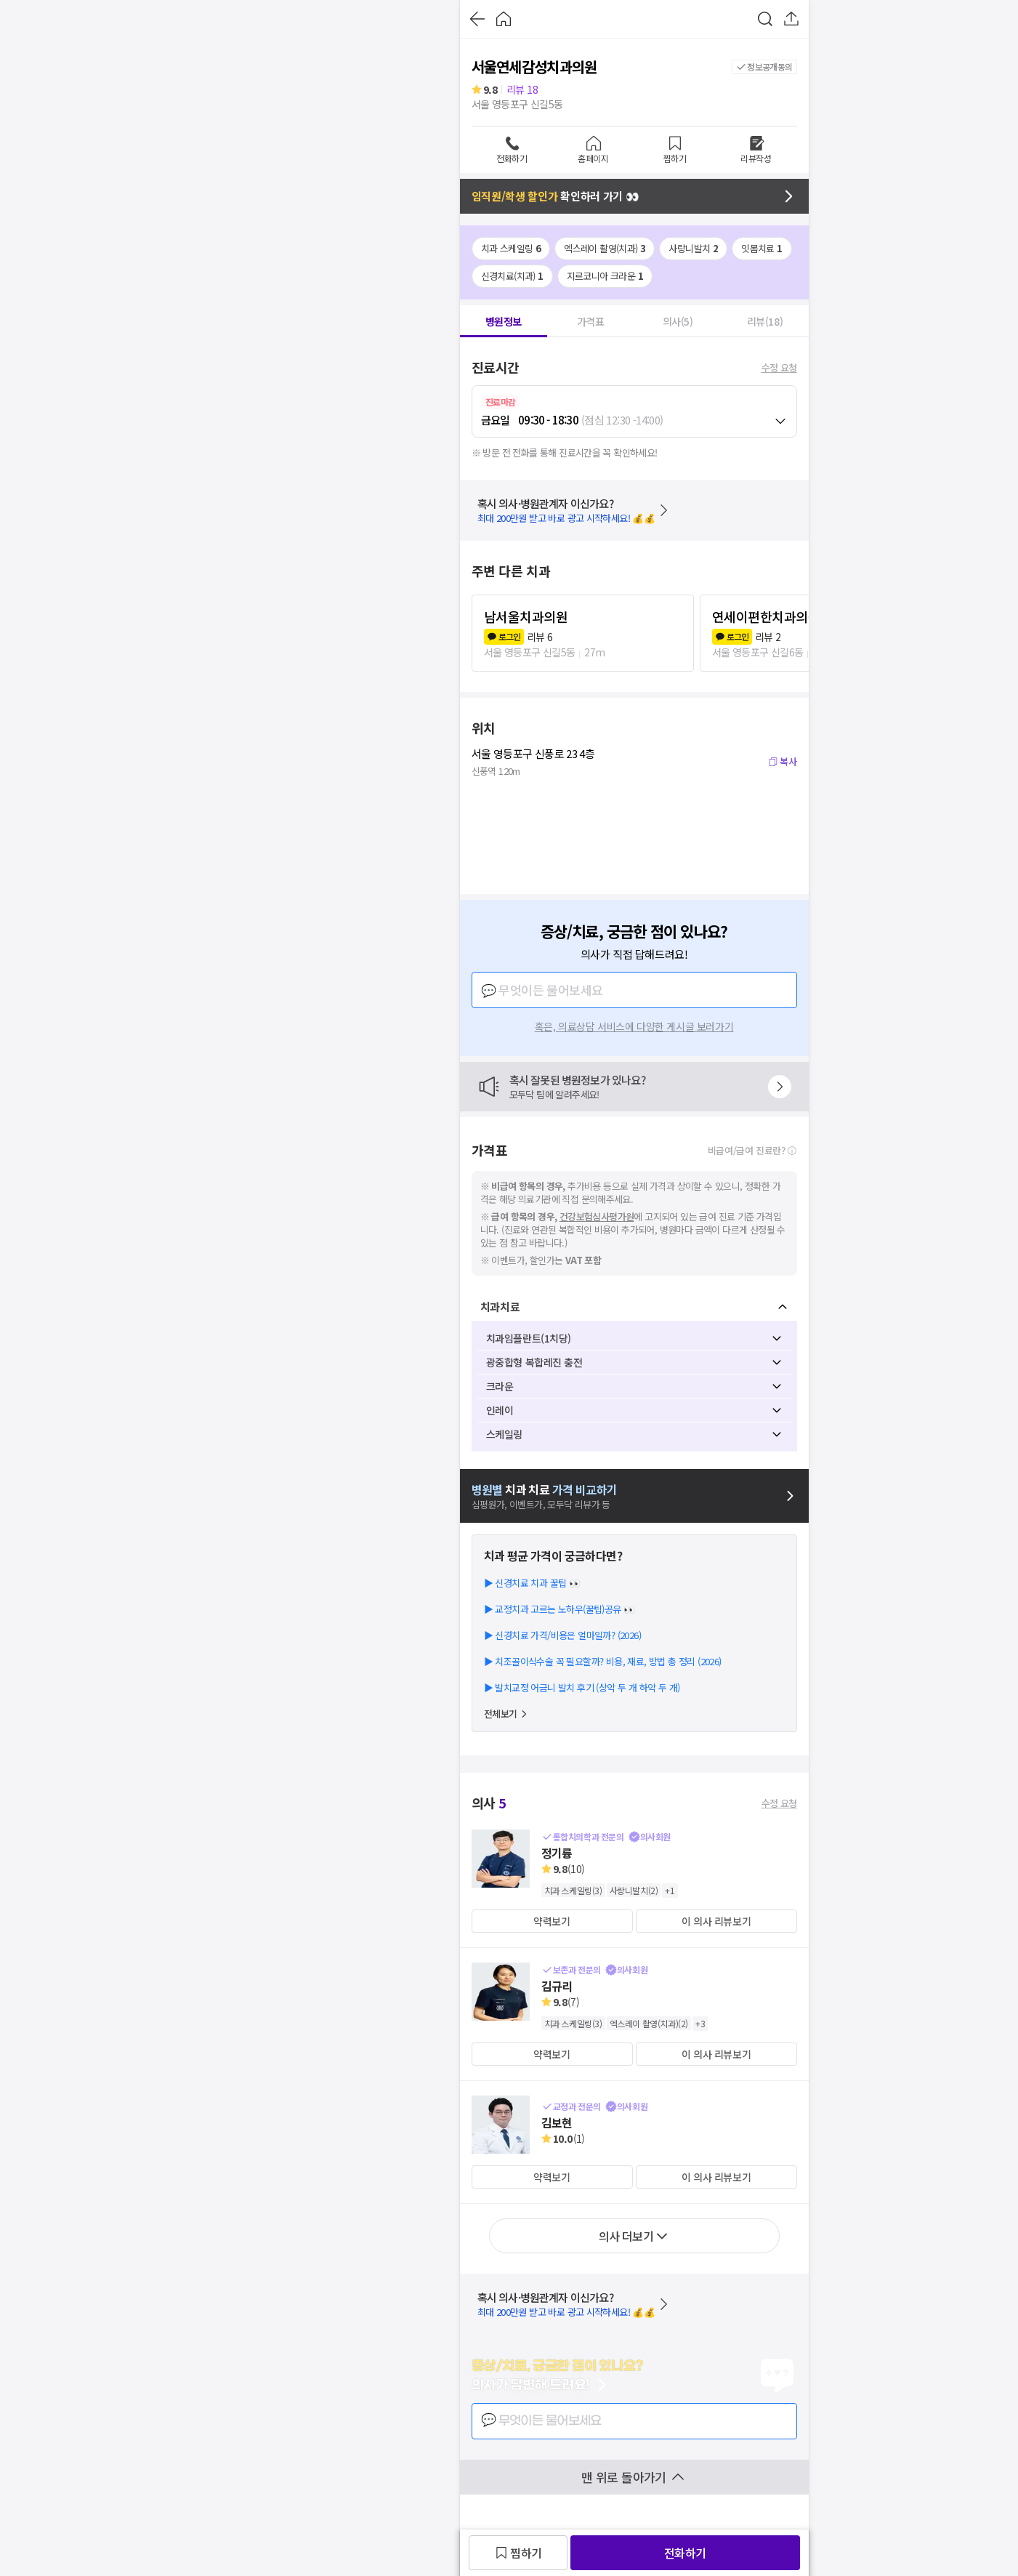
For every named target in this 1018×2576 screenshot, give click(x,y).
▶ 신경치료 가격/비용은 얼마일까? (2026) (562, 1635)
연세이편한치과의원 (766, 616)
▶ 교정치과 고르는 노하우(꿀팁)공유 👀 (559, 1609)
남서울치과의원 (526, 616)
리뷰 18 (522, 89)
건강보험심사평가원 (597, 1216)
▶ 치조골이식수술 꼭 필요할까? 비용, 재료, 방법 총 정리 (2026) (603, 1661)
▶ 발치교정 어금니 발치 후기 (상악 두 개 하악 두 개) (582, 1687)
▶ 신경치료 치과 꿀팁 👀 (532, 1583)
